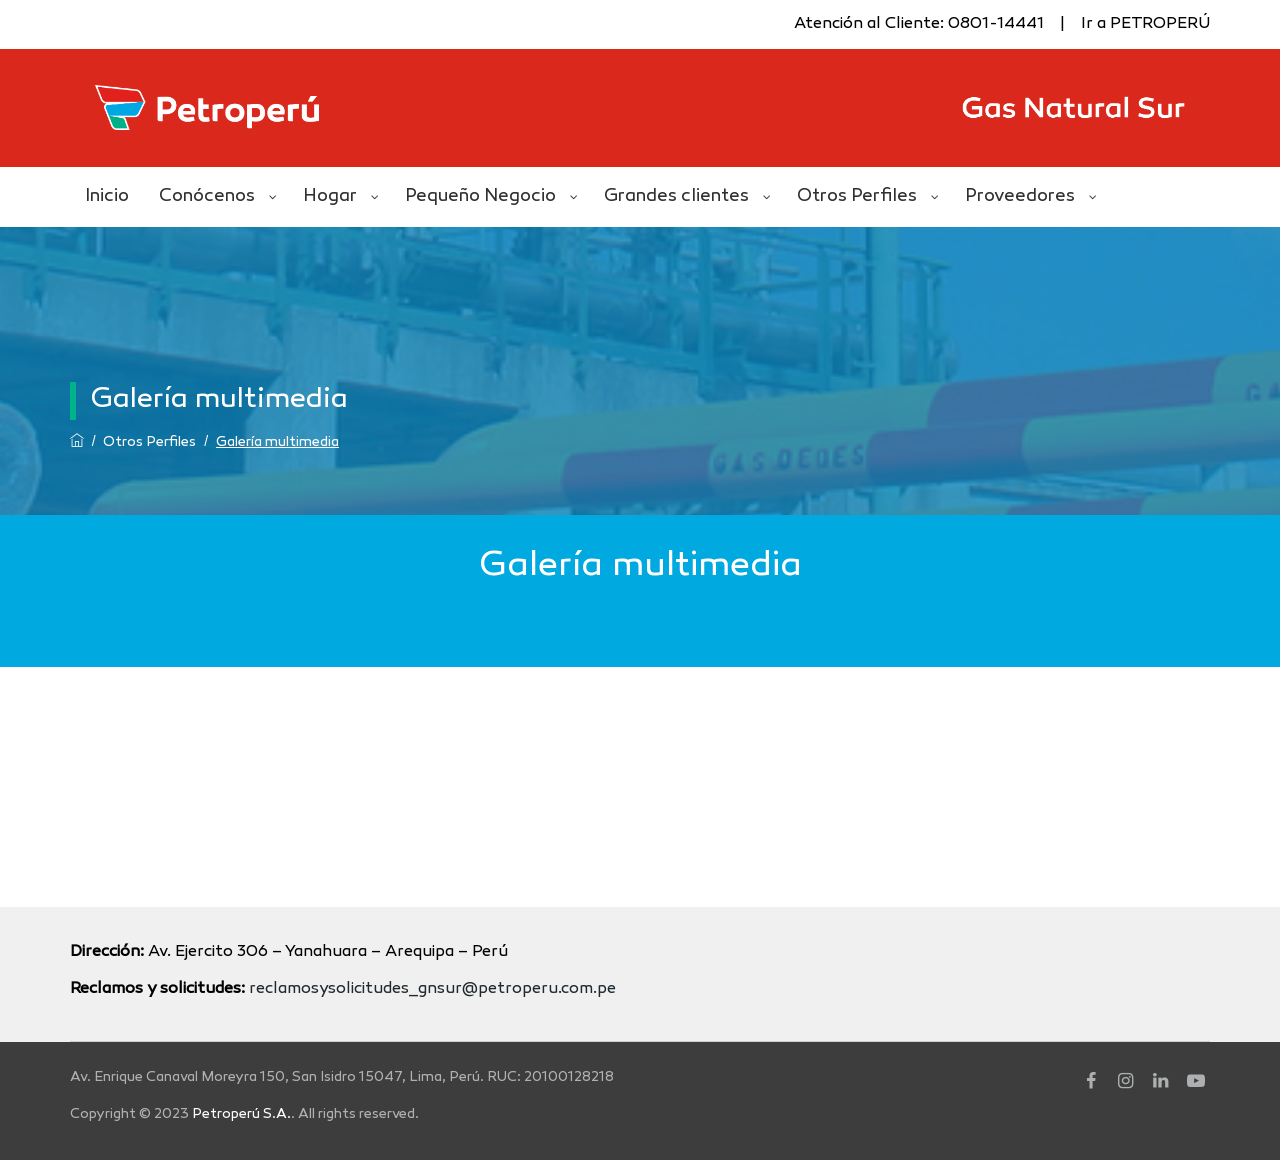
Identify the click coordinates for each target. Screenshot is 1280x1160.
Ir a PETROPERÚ (1145, 24)
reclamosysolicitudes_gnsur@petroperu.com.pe (432, 989)
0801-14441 (996, 24)
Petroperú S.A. (241, 1114)
